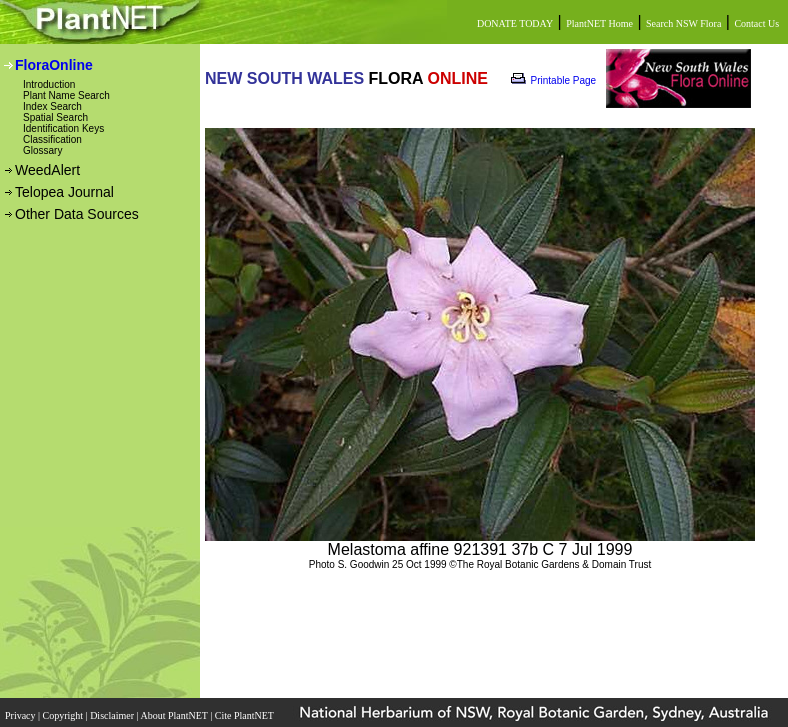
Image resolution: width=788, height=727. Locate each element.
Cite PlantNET (245, 715)
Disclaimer (113, 715)
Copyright (64, 715)
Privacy (21, 715)
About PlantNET (175, 715)
